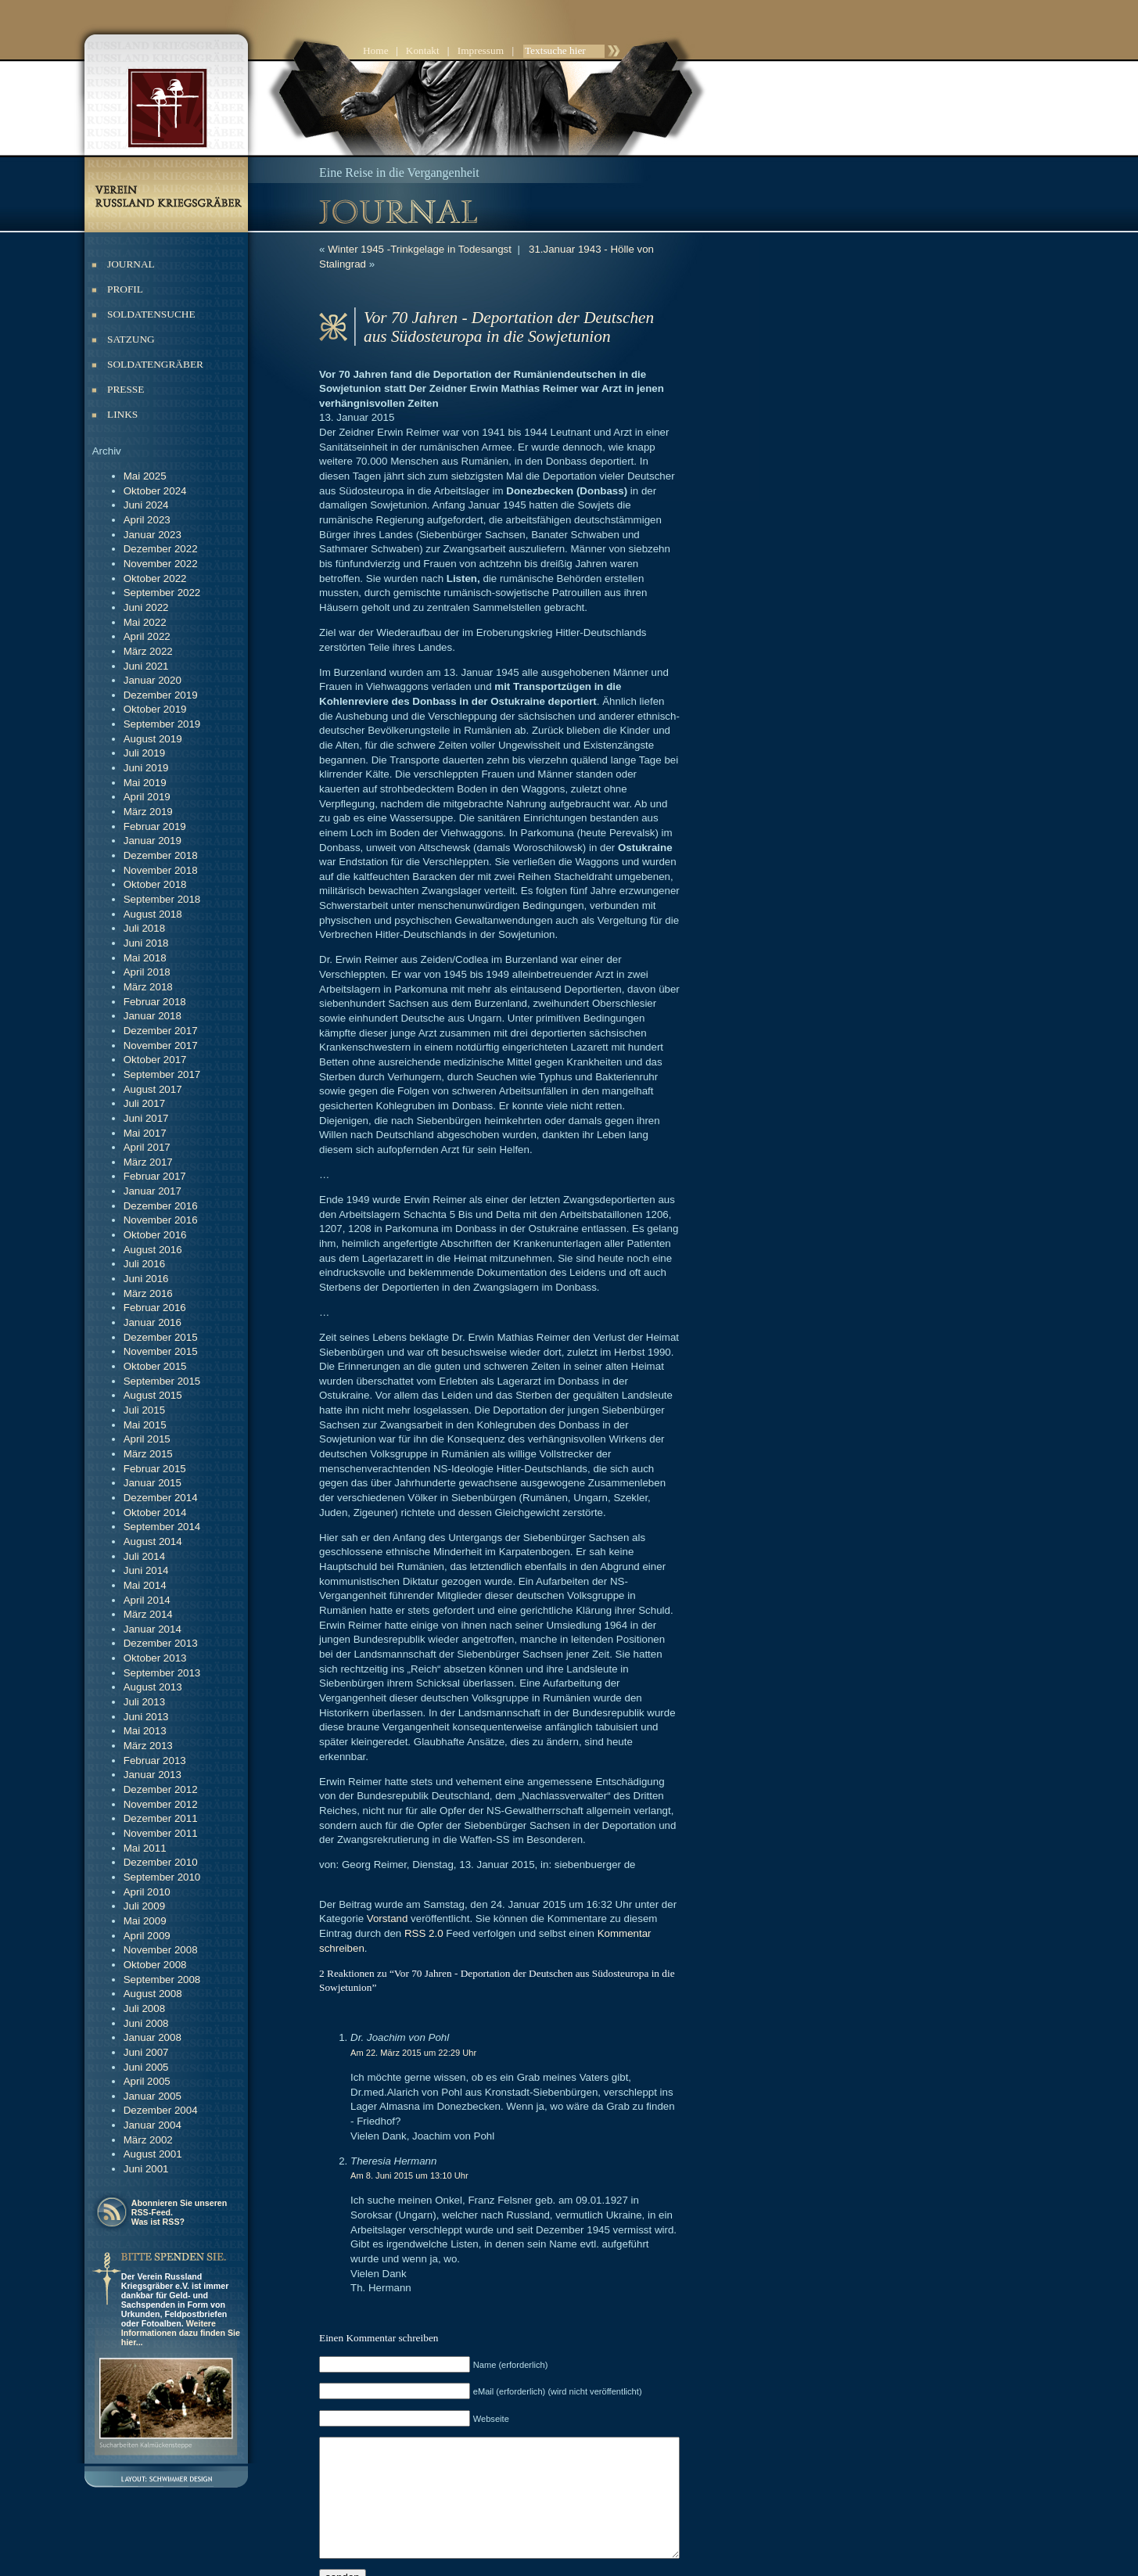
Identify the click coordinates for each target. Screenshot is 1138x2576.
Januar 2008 (152, 2037)
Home (376, 50)
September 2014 (162, 1526)
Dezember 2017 (161, 1031)
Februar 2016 (155, 1307)
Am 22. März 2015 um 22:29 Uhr (413, 1892)
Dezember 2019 (161, 695)
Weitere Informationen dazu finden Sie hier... (180, 2333)
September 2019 (162, 724)
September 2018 (162, 899)
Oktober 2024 (155, 491)
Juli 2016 (144, 1264)
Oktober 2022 (155, 578)
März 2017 (148, 1162)
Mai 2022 (145, 622)
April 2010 (147, 1892)
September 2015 (162, 1381)
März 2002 (148, 2140)
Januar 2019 (152, 840)
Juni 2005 (146, 2067)
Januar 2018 (152, 1016)
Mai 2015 (145, 1425)
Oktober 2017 (155, 1059)
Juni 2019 (146, 768)
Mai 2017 (145, 1133)
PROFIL (125, 289)
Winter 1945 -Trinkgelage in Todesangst (420, 249)
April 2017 (147, 1147)
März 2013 (148, 1745)
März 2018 (148, 987)
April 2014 (147, 1600)
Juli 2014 (144, 1556)
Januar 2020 (152, 680)
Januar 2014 (152, 1629)
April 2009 (147, 1936)
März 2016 (148, 1293)
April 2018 (147, 972)
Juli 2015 (144, 1410)
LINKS (122, 414)
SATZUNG (131, 339)
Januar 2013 (152, 1774)
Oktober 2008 (155, 1965)
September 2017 (162, 1074)
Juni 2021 (146, 666)
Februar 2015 (155, 1469)
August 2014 (153, 1541)
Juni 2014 (146, 1570)
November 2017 (161, 1045)
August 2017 (153, 1089)
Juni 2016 (146, 1278)
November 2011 (161, 1833)
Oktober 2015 (155, 1366)
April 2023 (147, 520)
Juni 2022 (146, 607)
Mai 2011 (145, 1848)
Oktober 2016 (155, 1235)
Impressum (481, 50)
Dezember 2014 (161, 1498)
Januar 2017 (152, 1191)
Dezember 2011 (161, 1818)
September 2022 (162, 592)
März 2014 (148, 1614)
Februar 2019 (155, 826)
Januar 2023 (152, 535)
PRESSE (125, 389)
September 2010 (162, 1877)
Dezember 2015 (161, 1337)
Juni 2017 (146, 1118)
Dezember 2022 (161, 549)
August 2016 (153, 1250)
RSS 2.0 (359, 1788)
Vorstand (387, 1773)
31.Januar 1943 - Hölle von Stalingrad (616, 249)
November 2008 (161, 1950)
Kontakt (423, 50)
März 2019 (148, 811)
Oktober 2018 (155, 884)
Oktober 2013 (155, 1658)
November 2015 (161, 1351)
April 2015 (147, 1439)
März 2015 (148, 1454)
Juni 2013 (146, 1717)
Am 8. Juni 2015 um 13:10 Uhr (409, 2000)
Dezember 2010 (161, 1862)
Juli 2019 (144, 753)
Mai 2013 (145, 1731)
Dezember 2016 (161, 1206)
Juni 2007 (146, 2052)
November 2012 (161, 1804)
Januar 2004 (152, 2125)
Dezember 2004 (161, 2110)
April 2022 (147, 636)
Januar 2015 (152, 1483)
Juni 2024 (146, 505)
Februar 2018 (155, 1002)
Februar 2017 (155, 1176)
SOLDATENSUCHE (151, 314)
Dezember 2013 (161, 1643)
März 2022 (148, 651)
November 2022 (161, 563)
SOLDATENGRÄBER (155, 364)
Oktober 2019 (155, 709)
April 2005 (147, 2081)
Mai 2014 (145, 1585)
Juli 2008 (144, 2008)
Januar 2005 (152, 2096)
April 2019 (147, 797)
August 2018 (153, 914)
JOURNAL (131, 264)
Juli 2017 (144, 1103)
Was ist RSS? (158, 2221)
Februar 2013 (155, 1760)
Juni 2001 (146, 2169)
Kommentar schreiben (583, 1788)
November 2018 (161, 870)
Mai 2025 (145, 476)
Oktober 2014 (155, 1512)
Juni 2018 (146, 943)
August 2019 (153, 739)
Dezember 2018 (161, 855)
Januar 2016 (152, 1322)
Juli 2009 (144, 1906)
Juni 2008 (146, 2023)
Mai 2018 (145, 958)
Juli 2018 (144, 928)
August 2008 (153, 1993)
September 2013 (162, 1673)
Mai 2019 (145, 783)
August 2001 (153, 2154)
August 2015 (153, 1395)
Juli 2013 (144, 1702)
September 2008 (162, 1979)
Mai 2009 (145, 1921)
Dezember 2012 (161, 1789)
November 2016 (161, 1220)
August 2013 (153, 1687)
